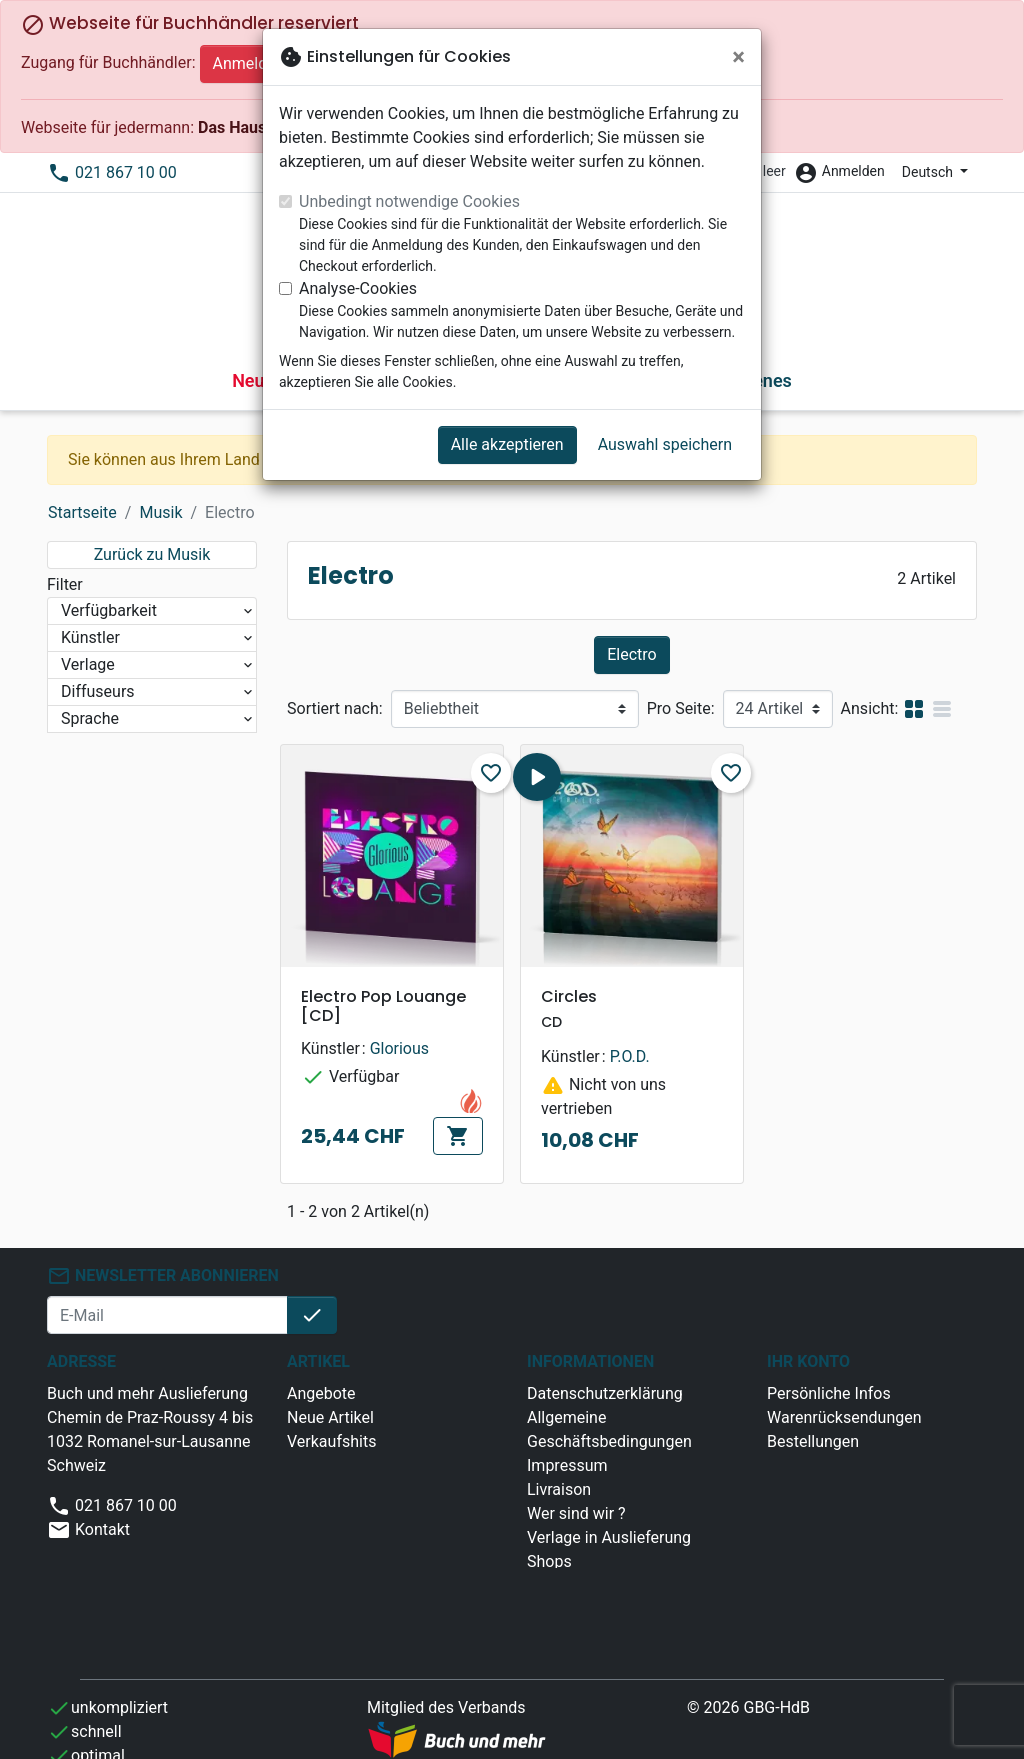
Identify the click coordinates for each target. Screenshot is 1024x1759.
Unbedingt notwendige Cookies (409, 201)
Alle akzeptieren (507, 444)
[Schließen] (738, 57)
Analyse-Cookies (358, 288)
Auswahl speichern (665, 444)
